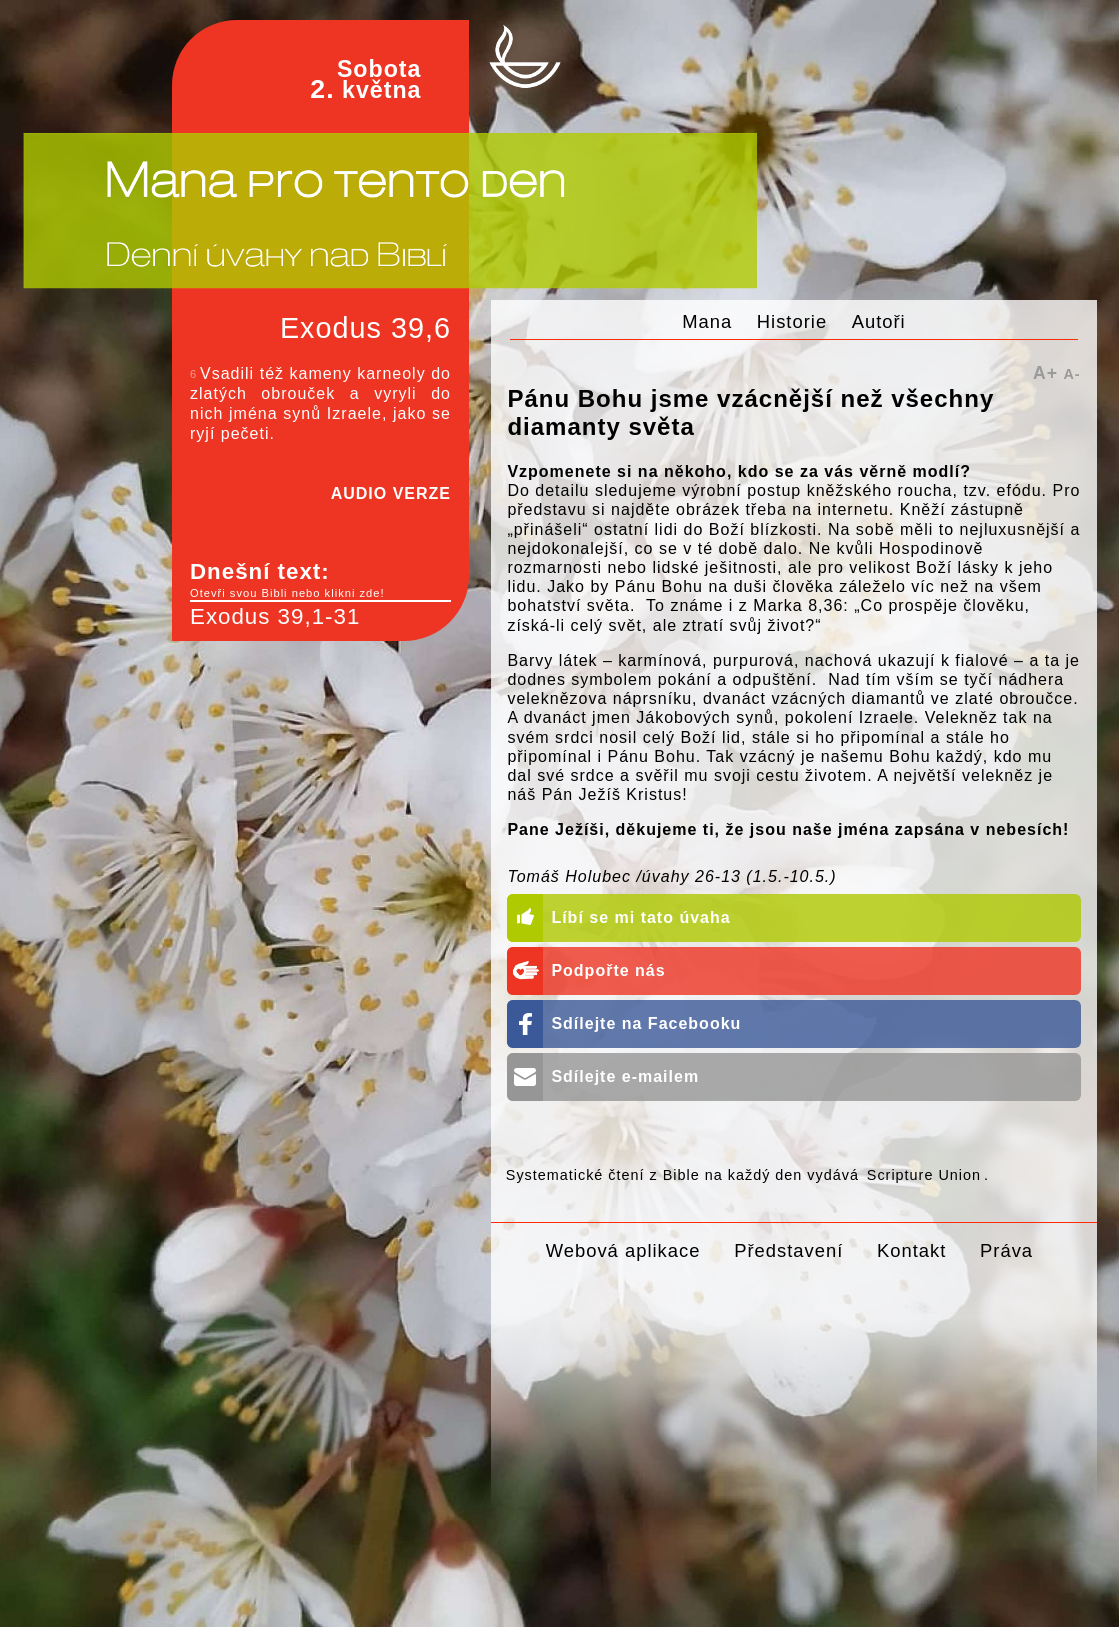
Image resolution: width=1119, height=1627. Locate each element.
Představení (788, 1250)
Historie (792, 321)
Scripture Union (924, 1175)
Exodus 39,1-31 (275, 616)
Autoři (879, 321)
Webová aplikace (623, 1250)
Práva (1006, 1250)
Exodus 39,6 (365, 328)
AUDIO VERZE (391, 493)
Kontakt (911, 1250)
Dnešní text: (320, 580)
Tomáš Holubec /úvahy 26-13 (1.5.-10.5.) (671, 876)
